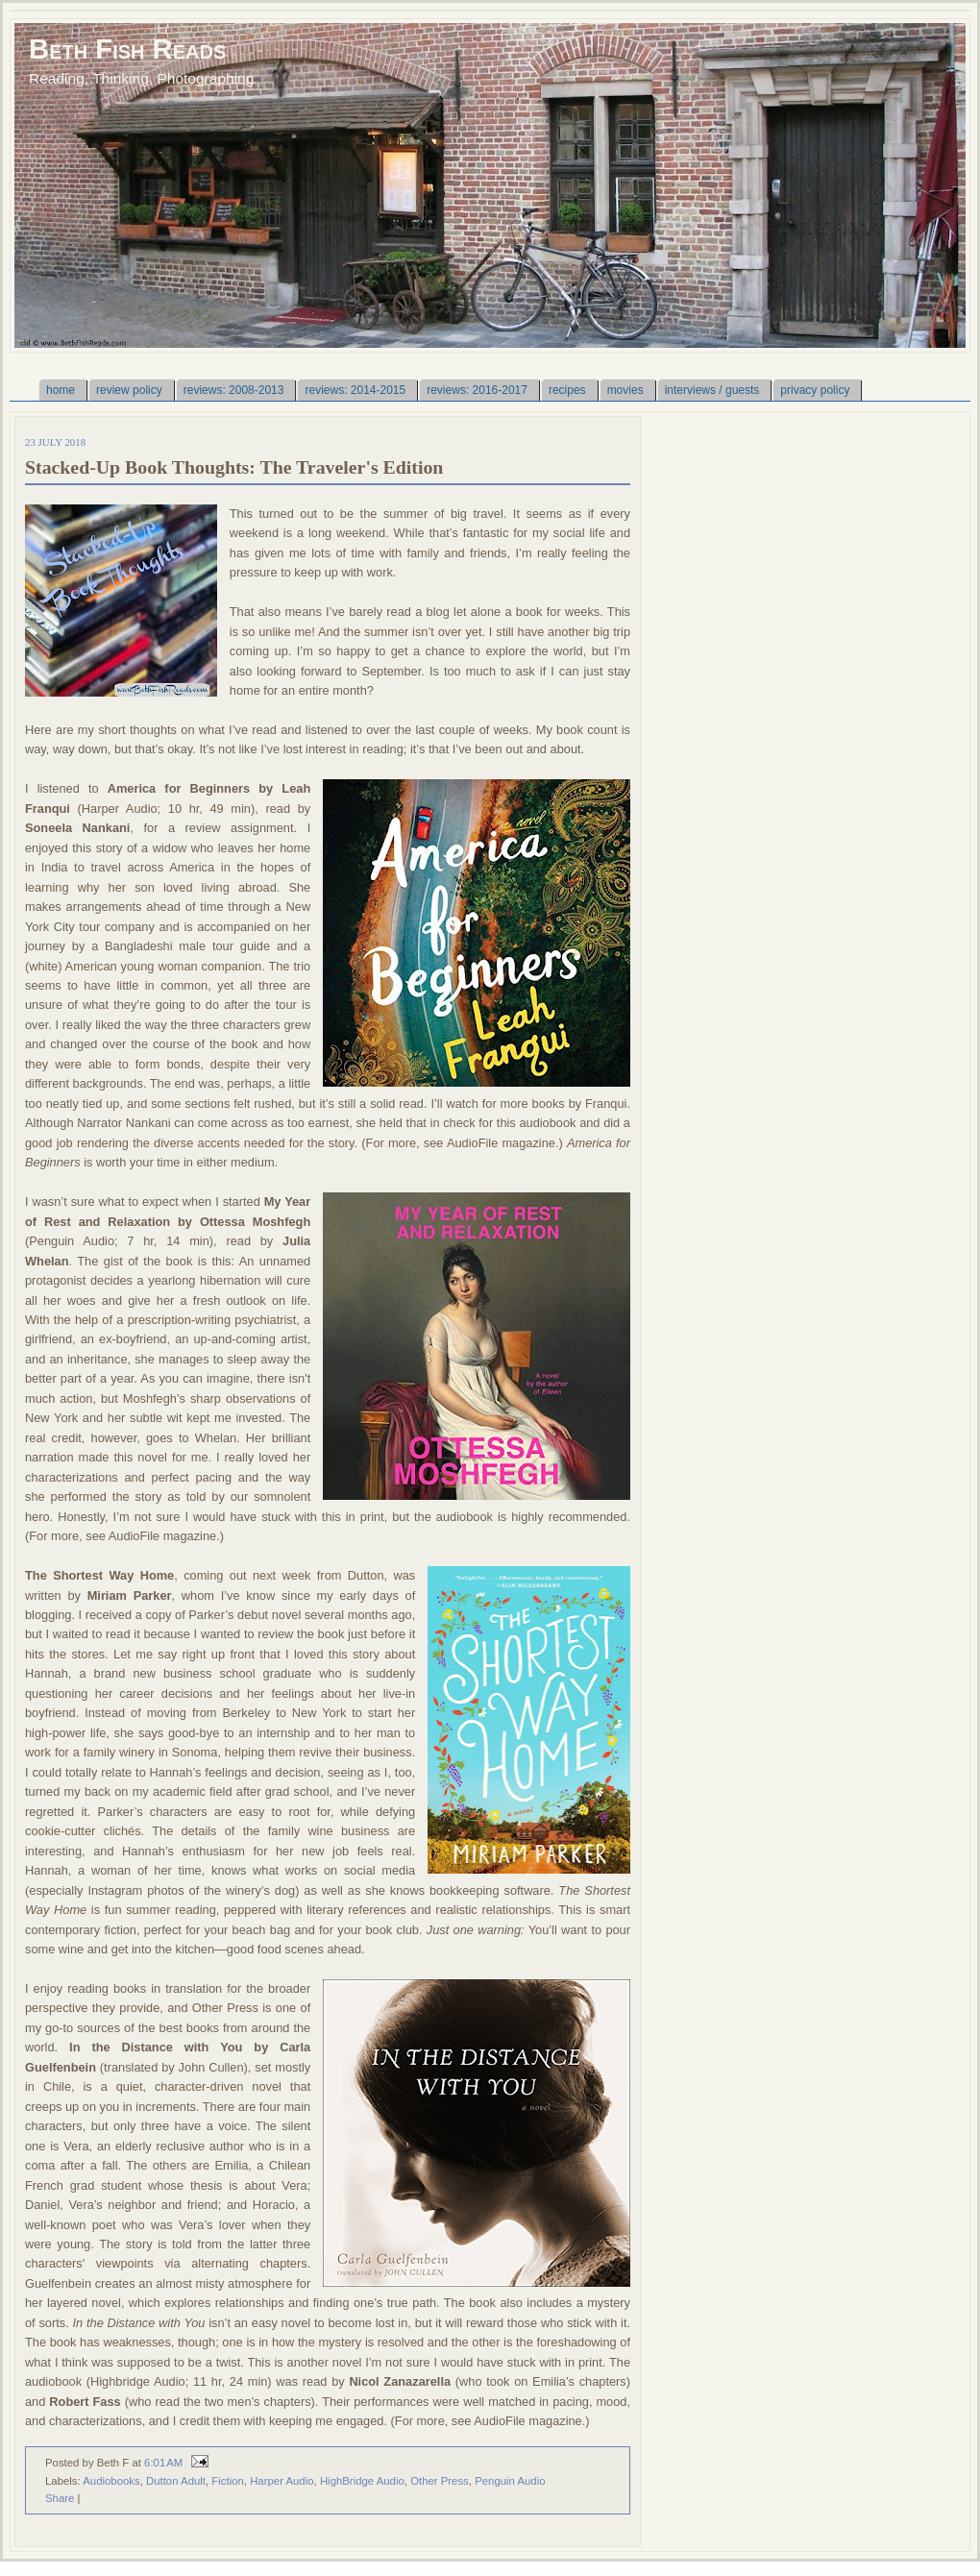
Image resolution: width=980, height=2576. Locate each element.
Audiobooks (111, 2481)
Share (59, 2498)
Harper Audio (281, 2481)
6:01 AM (163, 2462)
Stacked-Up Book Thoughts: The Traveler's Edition (234, 467)
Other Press (439, 2481)
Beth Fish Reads (127, 48)
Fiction (227, 2481)
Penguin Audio (510, 2481)
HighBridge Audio (362, 2481)
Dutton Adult (176, 2481)
